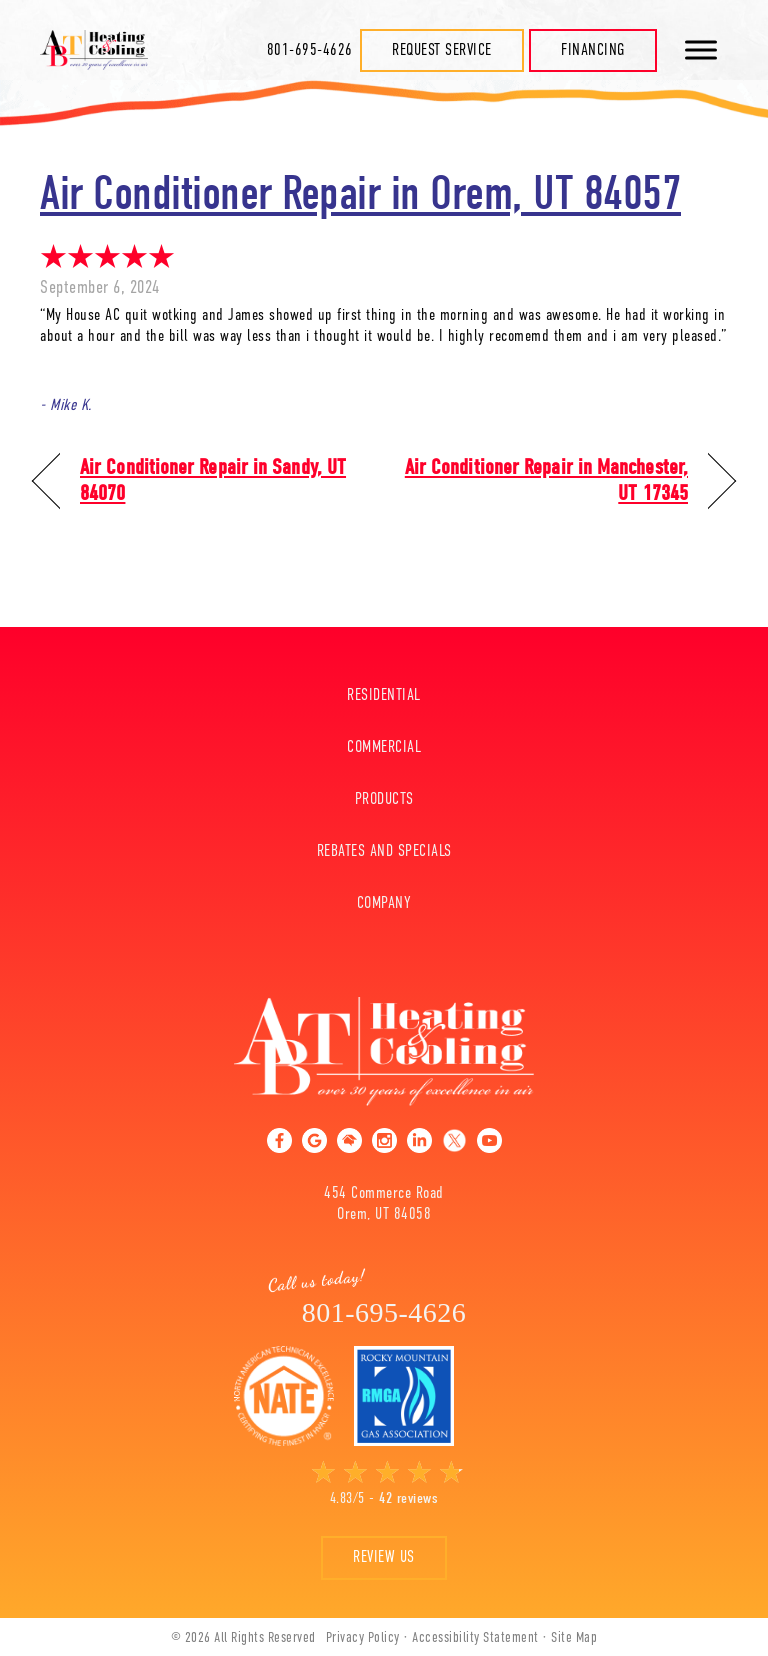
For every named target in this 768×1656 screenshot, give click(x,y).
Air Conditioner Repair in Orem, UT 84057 (360, 193)
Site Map (574, 1637)
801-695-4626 (310, 50)
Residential (384, 695)
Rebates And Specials (384, 851)
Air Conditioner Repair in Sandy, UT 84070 (213, 480)
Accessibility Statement (475, 1637)
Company (384, 903)
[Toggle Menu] (701, 49)
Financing (593, 50)
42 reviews (408, 1498)
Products (384, 799)
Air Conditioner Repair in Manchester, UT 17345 (546, 480)
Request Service (442, 50)
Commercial (384, 747)
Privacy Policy (363, 1637)
